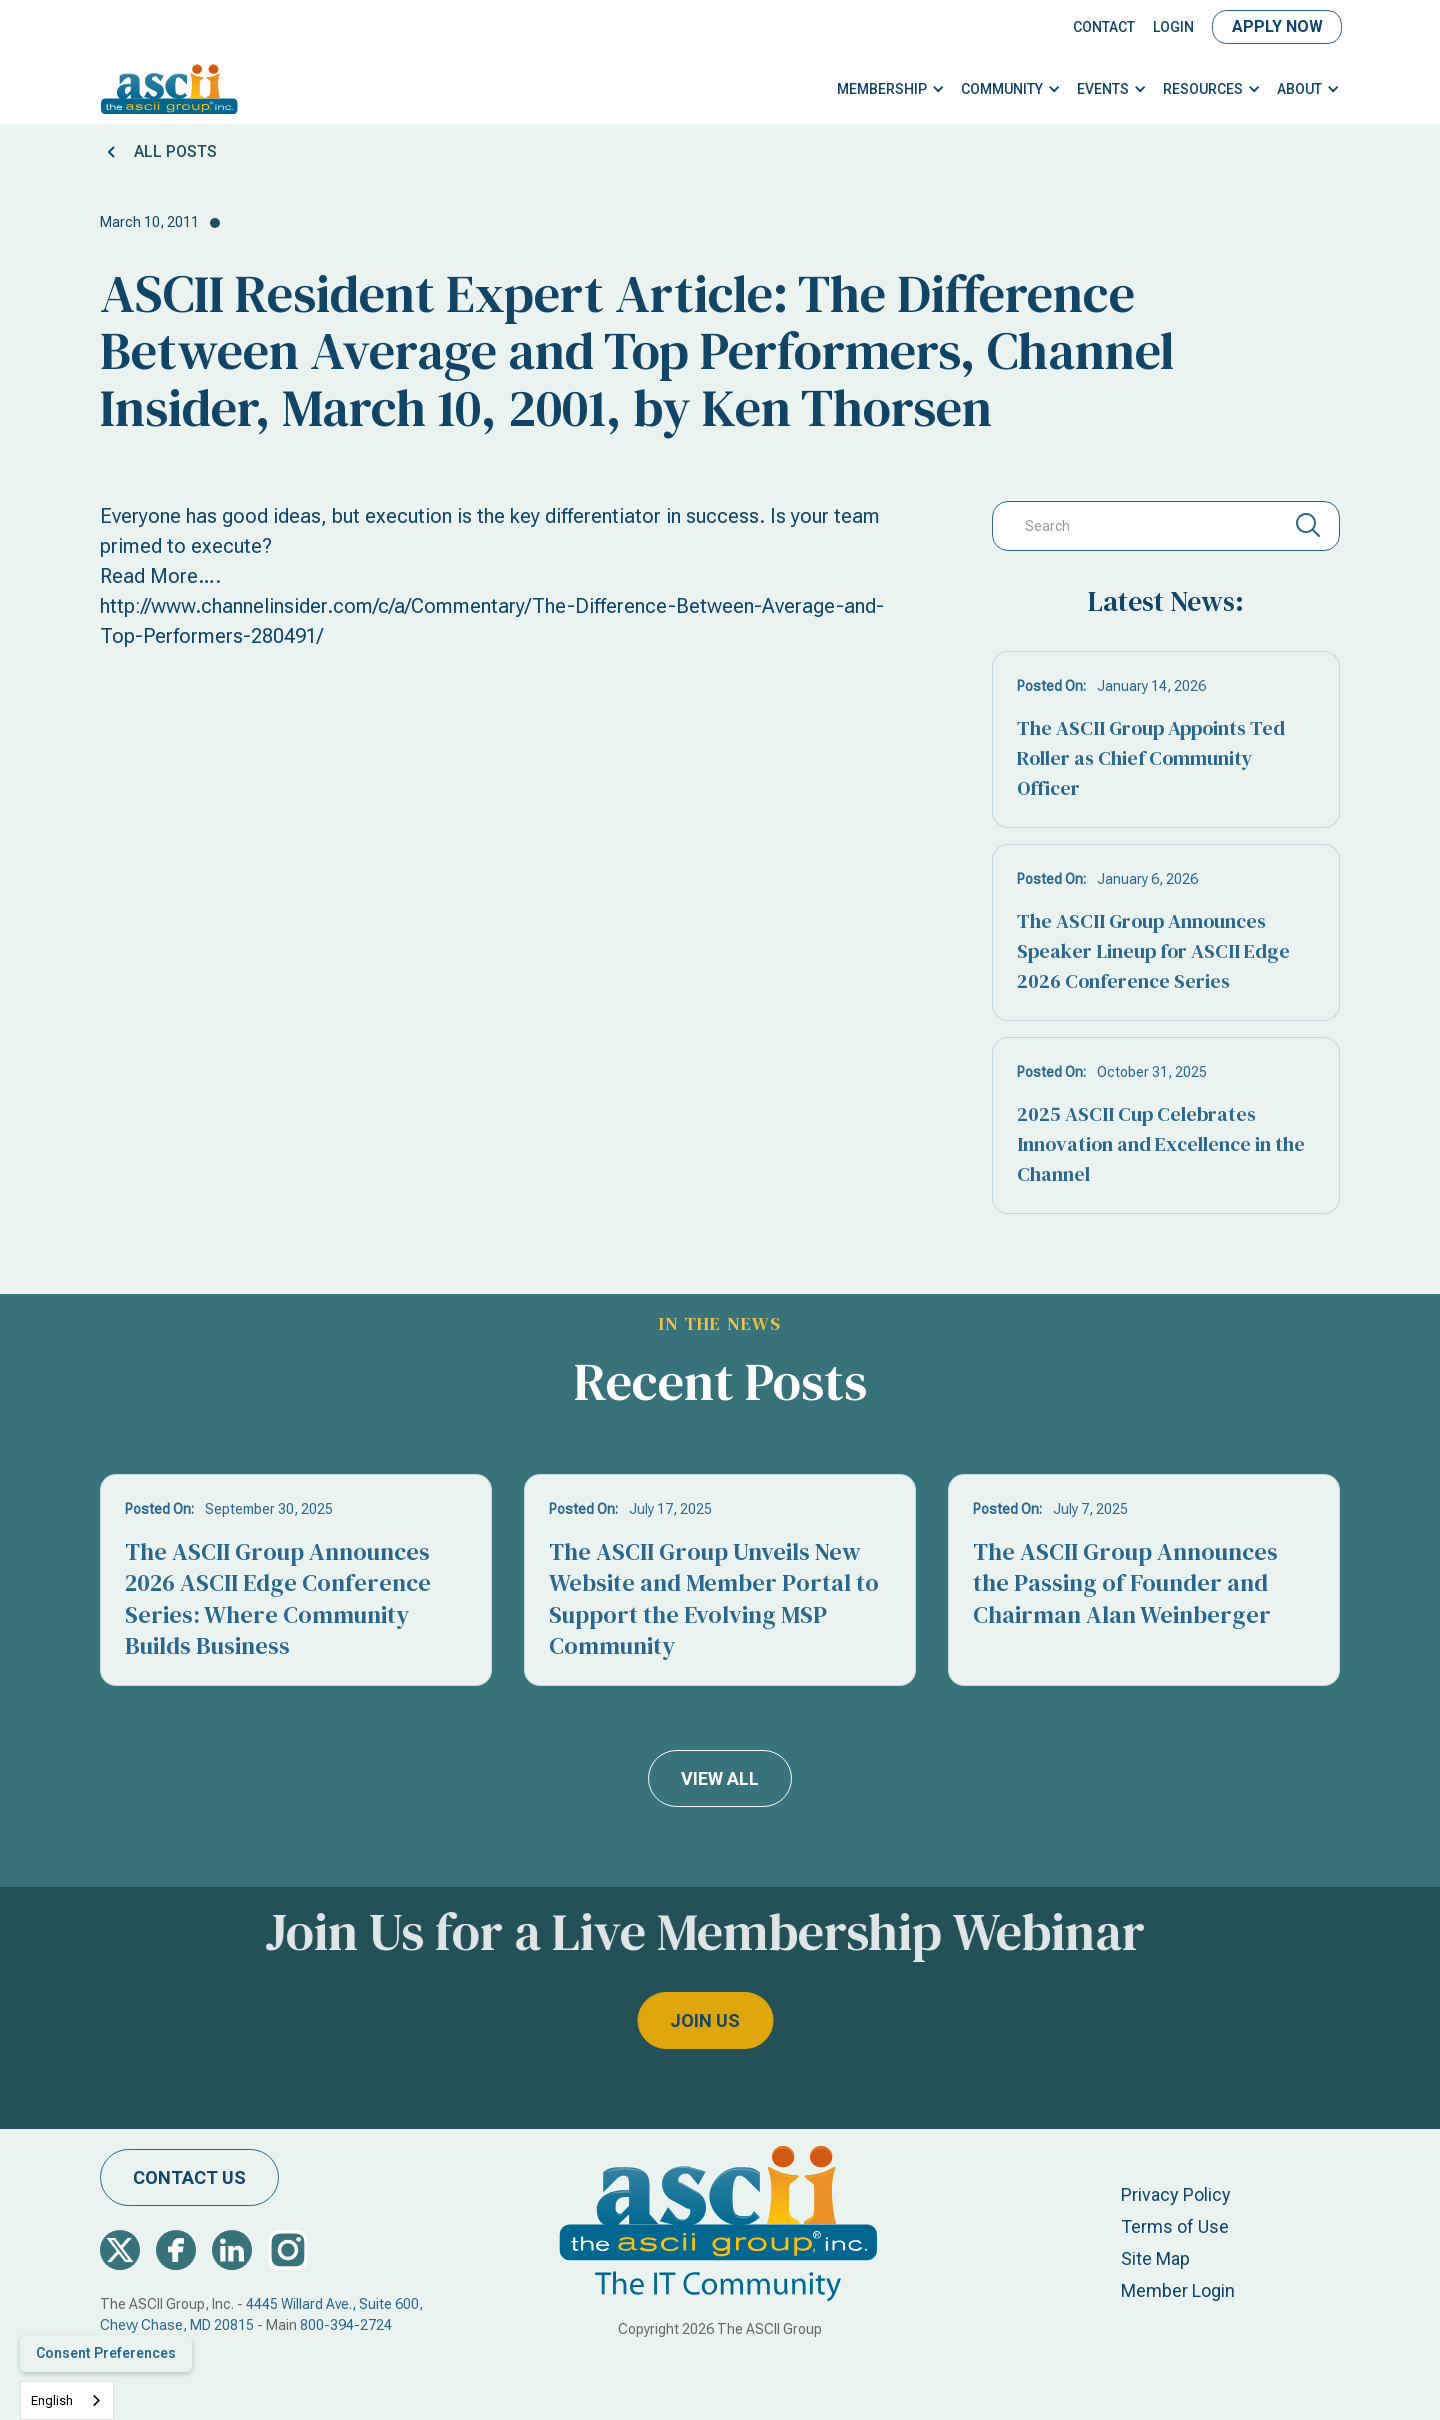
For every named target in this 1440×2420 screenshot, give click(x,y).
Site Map (1155, 2258)
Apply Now (1277, 26)
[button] (891, 89)
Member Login (1178, 2290)
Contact (1104, 27)
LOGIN (1173, 27)
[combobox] (67, 2400)
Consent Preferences (106, 2353)
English (52, 2400)
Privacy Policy (1176, 2194)
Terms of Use (1175, 2226)
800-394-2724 (346, 2325)
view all (720, 1778)
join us (649, 2020)
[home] (169, 89)
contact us (189, 2177)
